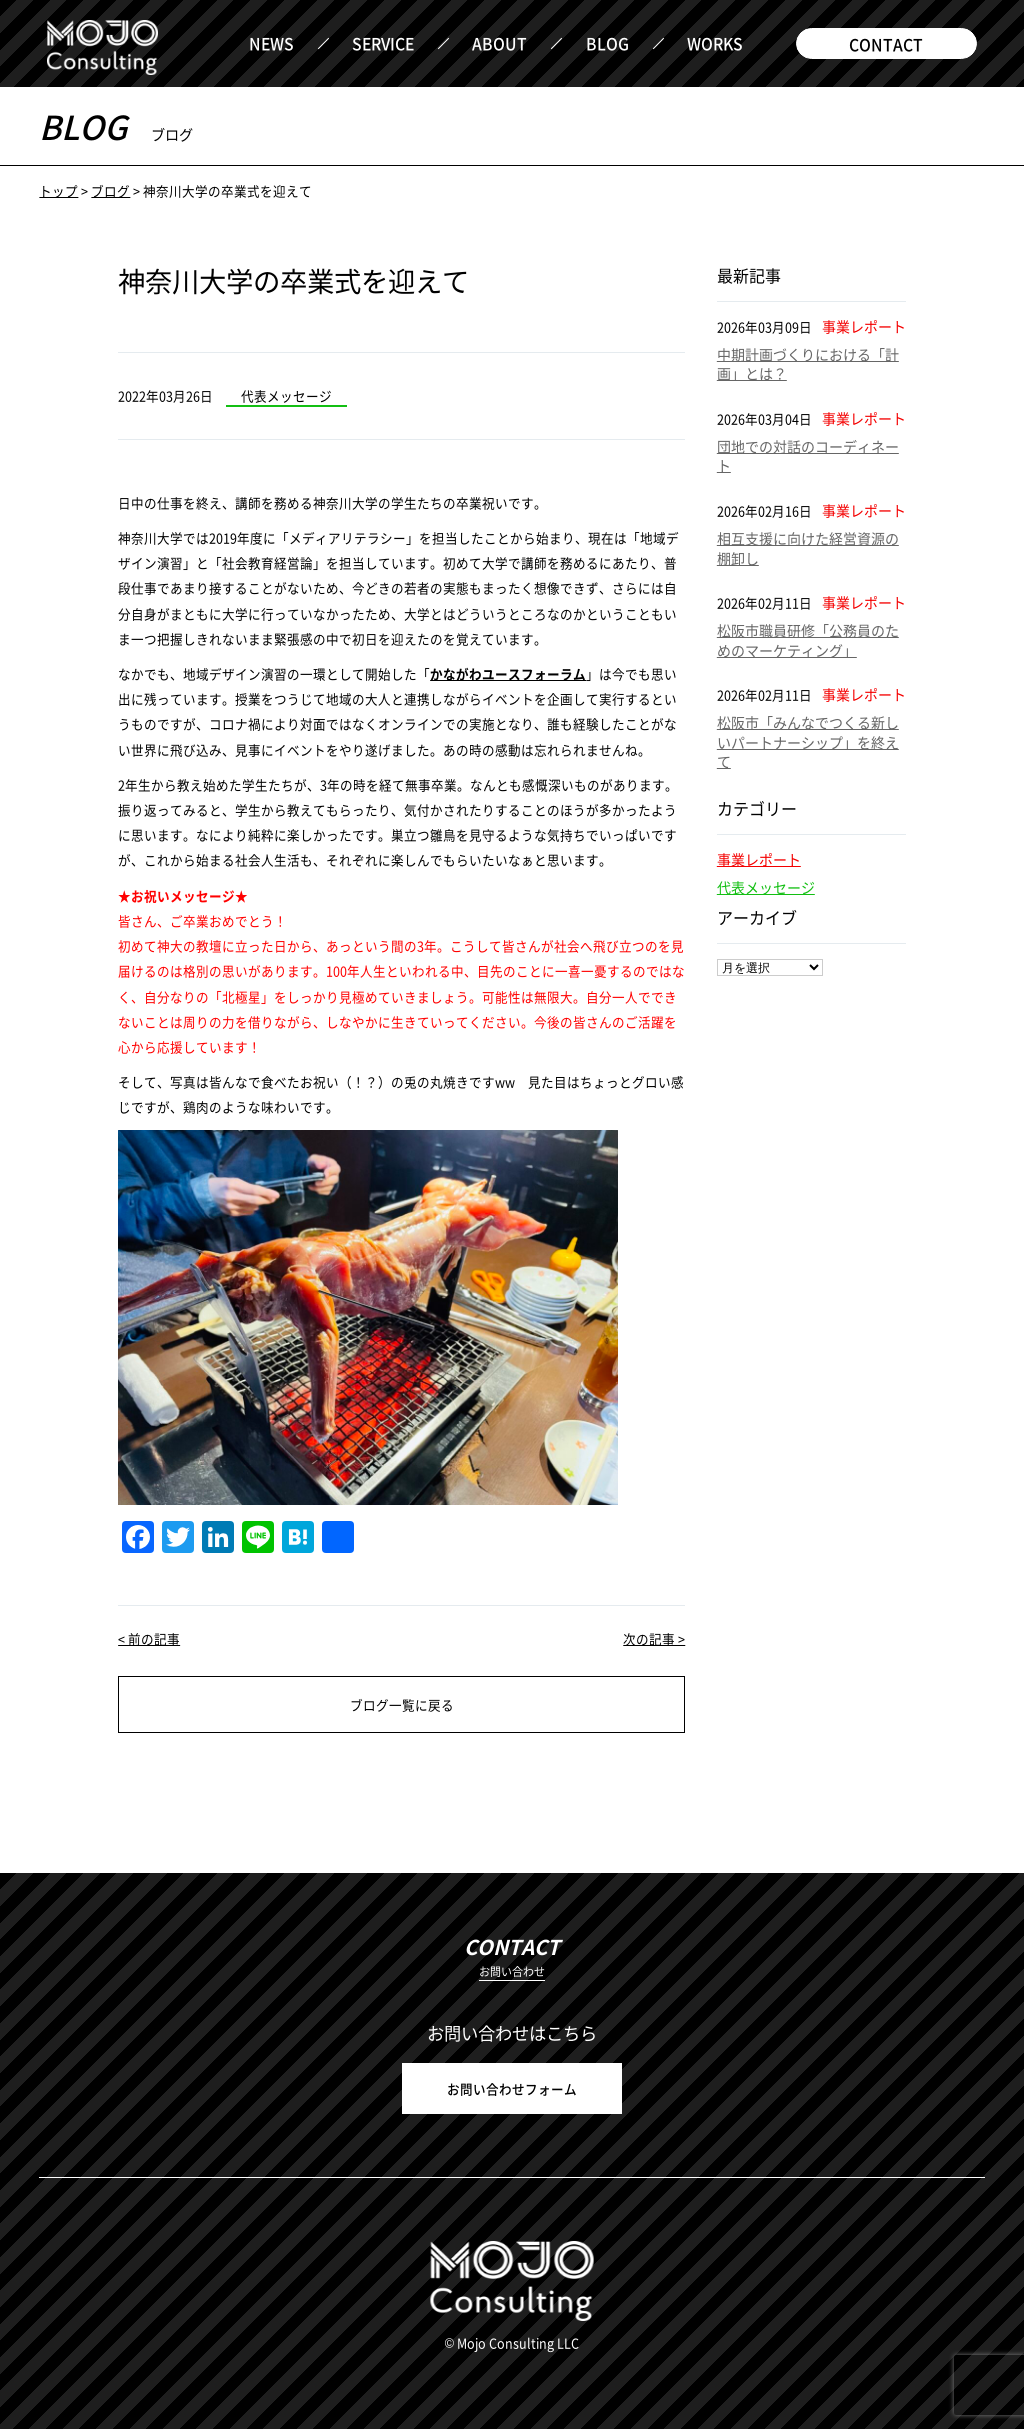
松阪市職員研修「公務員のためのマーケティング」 (808, 640)
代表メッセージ (766, 887)
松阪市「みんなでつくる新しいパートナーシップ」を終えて (808, 741)
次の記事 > (654, 1638)
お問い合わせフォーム (512, 2088)
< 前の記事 (149, 1638)
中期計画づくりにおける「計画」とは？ (808, 364)
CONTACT (886, 44)
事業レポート (759, 859)
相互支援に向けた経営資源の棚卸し (808, 548)
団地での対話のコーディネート (808, 456)
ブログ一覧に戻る (402, 1704)
